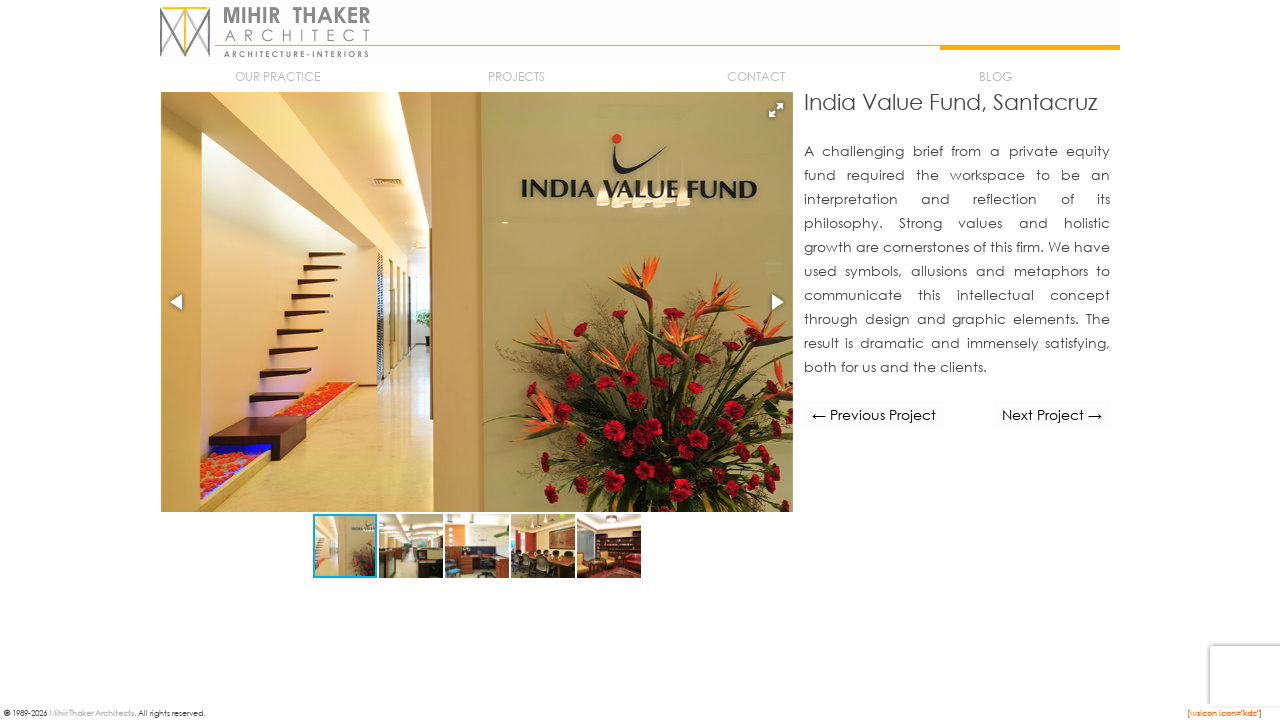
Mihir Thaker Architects (91, 712)
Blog (995, 76)
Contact (756, 76)
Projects (516, 76)
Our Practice (277, 76)
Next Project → (1052, 414)
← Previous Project (874, 414)
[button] (776, 110)
